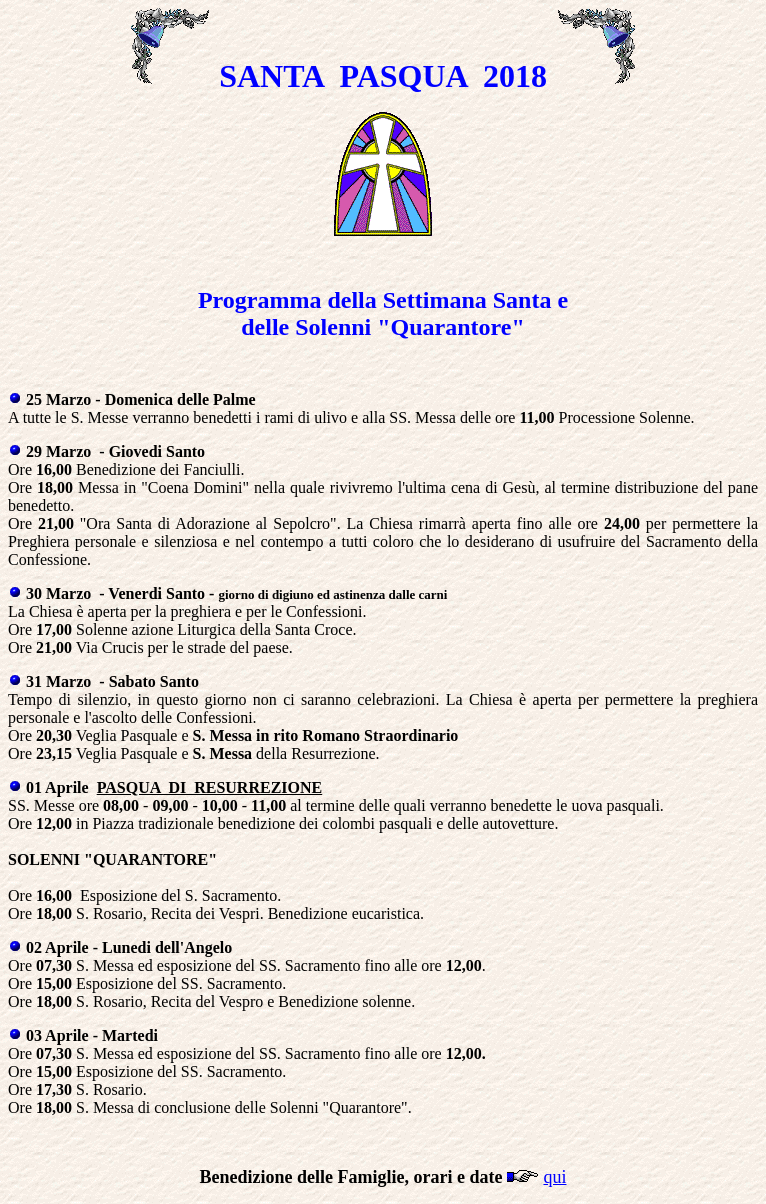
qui (554, 1177)
